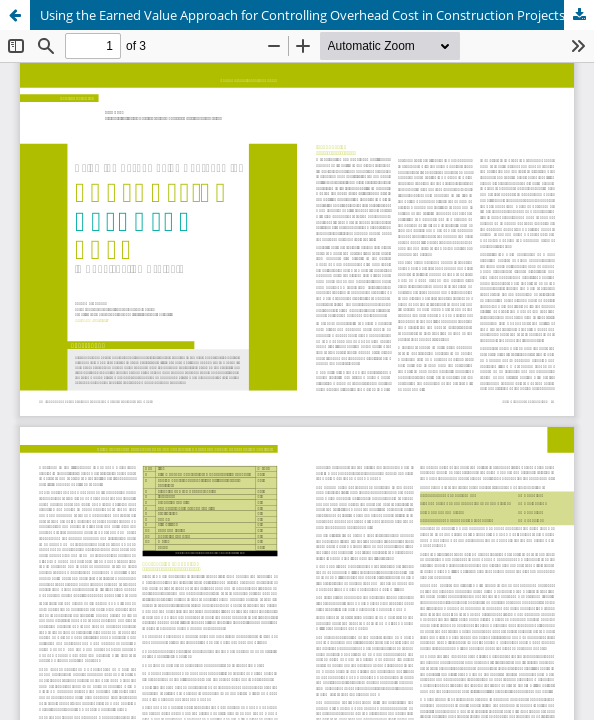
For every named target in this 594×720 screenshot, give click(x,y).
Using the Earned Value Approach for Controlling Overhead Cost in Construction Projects (302, 15)
